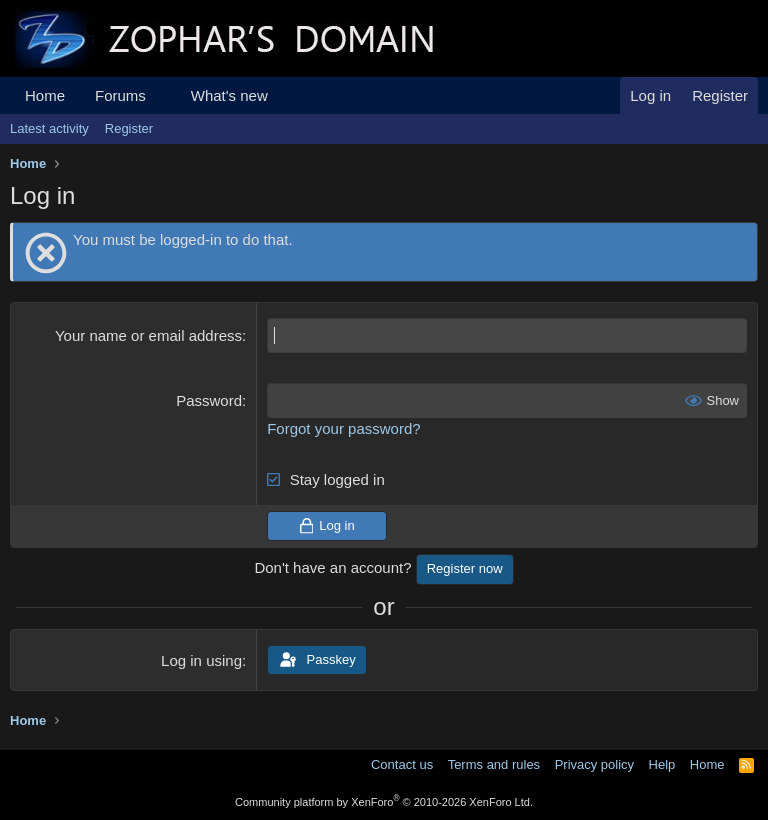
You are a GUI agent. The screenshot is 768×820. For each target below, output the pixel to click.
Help (662, 764)
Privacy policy (594, 764)
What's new (229, 95)
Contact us (402, 764)
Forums (120, 95)
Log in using (201, 660)
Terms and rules (494, 764)
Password (209, 400)
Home (45, 95)
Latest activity (49, 128)
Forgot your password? (343, 428)
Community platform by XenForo (384, 802)
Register (129, 128)
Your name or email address (148, 335)
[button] (162, 95)
